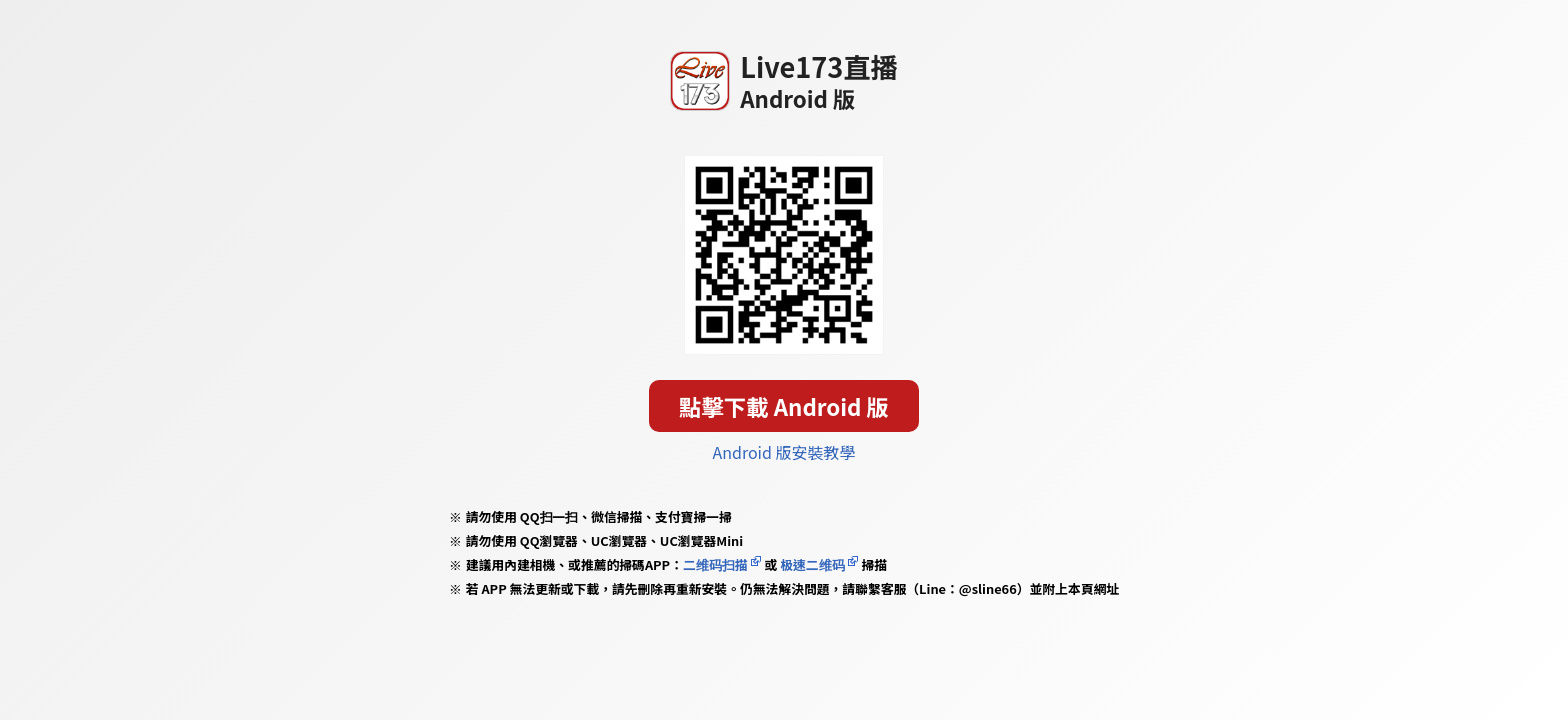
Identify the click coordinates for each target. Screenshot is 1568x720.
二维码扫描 (715, 564)
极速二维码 (812, 564)
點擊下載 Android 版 (784, 406)
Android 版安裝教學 (784, 452)
